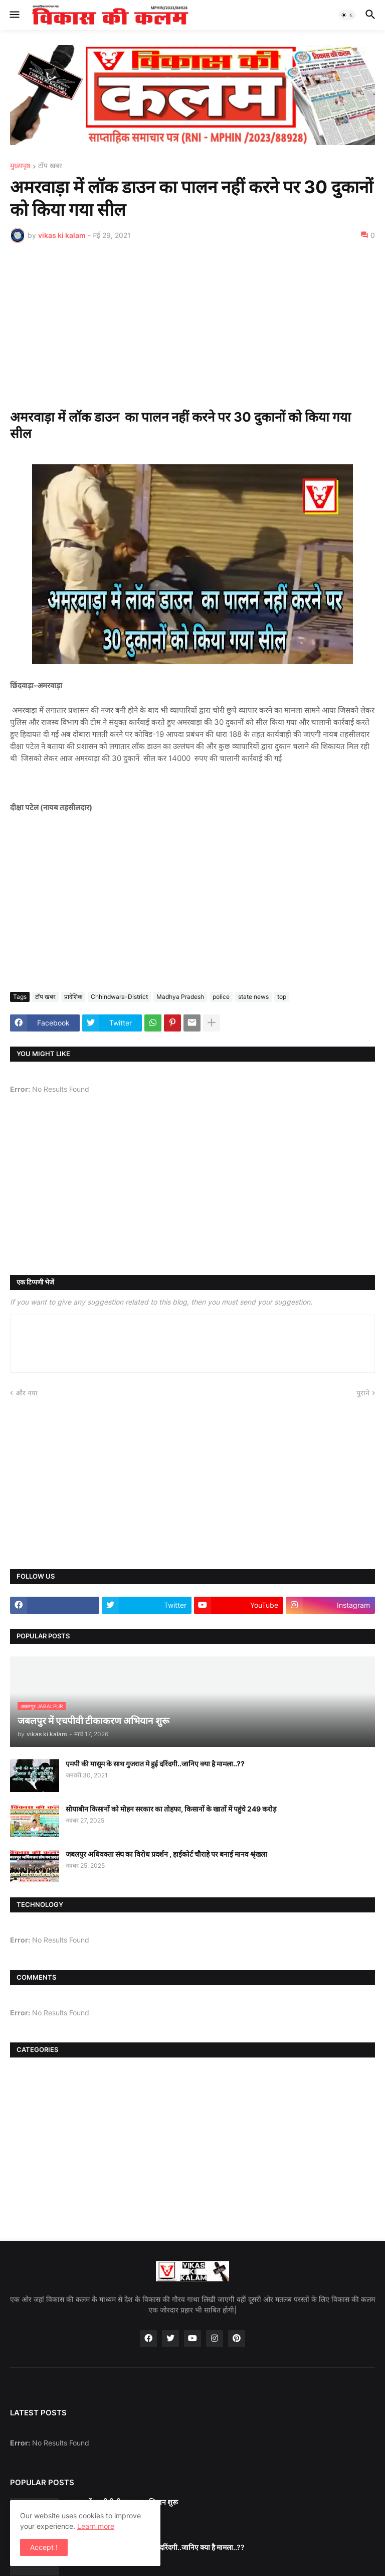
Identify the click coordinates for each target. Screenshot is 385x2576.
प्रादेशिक (73, 996)
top (281, 996)
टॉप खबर (50, 166)
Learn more (95, 2526)
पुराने (362, 1392)
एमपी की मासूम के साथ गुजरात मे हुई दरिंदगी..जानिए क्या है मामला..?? (155, 1763)
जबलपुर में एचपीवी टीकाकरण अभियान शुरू (122, 2502)
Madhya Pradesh (180, 996)
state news (253, 996)
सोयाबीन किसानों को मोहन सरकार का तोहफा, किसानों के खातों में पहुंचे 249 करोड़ (171, 1809)
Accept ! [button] (44, 2547)
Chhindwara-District (119, 996)
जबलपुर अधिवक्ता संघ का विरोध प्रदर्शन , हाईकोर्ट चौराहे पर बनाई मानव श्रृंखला (166, 1854)
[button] (14, 15)
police (221, 996)
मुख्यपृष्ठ (20, 166)
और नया (27, 1392)
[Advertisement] (192, 325)
